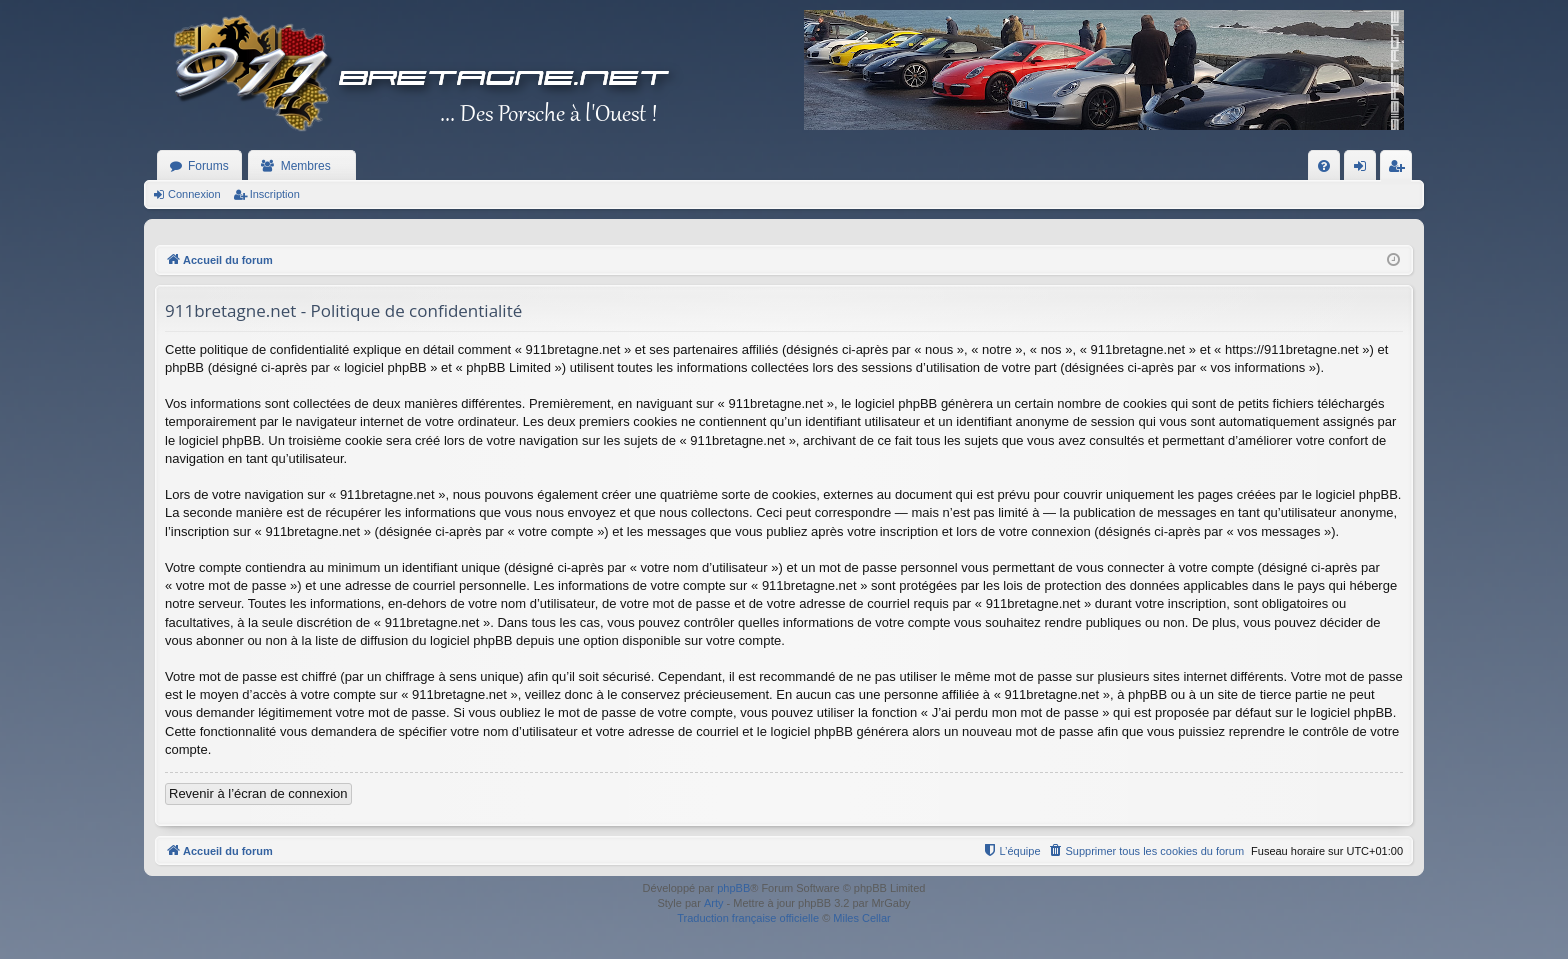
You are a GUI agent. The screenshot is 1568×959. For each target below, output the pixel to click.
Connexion (194, 194)
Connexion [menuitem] (1364, 170)
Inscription (275, 194)
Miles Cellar (861, 918)
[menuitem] (1324, 166)
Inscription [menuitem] (1400, 170)
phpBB (733, 888)
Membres (306, 166)
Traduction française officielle (748, 918)
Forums (208, 166)
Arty (714, 903)
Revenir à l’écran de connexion (258, 793)
